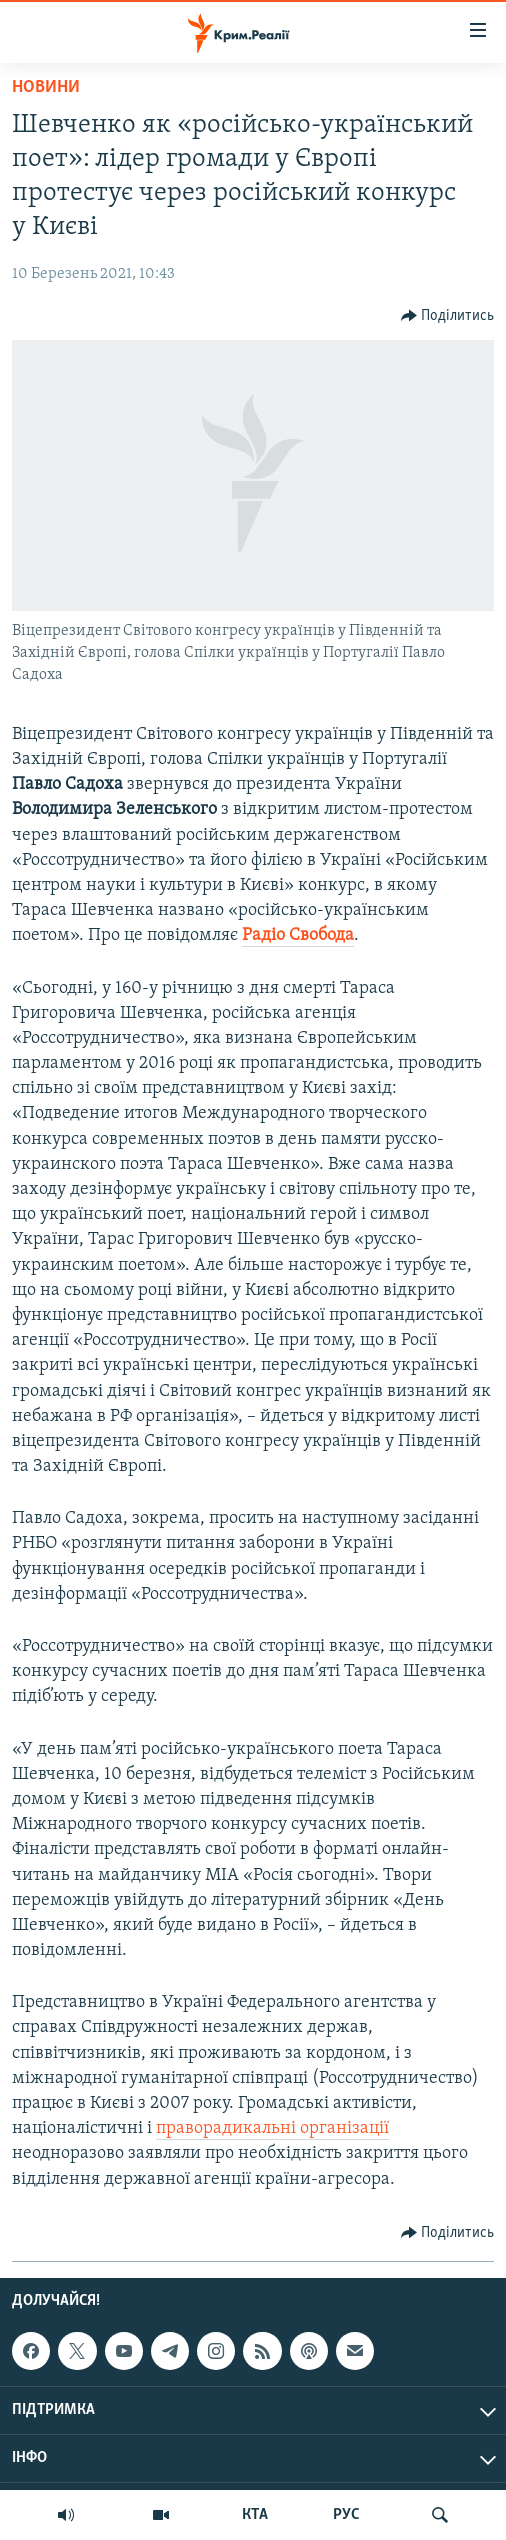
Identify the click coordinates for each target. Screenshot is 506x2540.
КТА (255, 2515)
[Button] (448, 316)
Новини (46, 87)
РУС (346, 2515)
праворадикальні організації (272, 2128)
